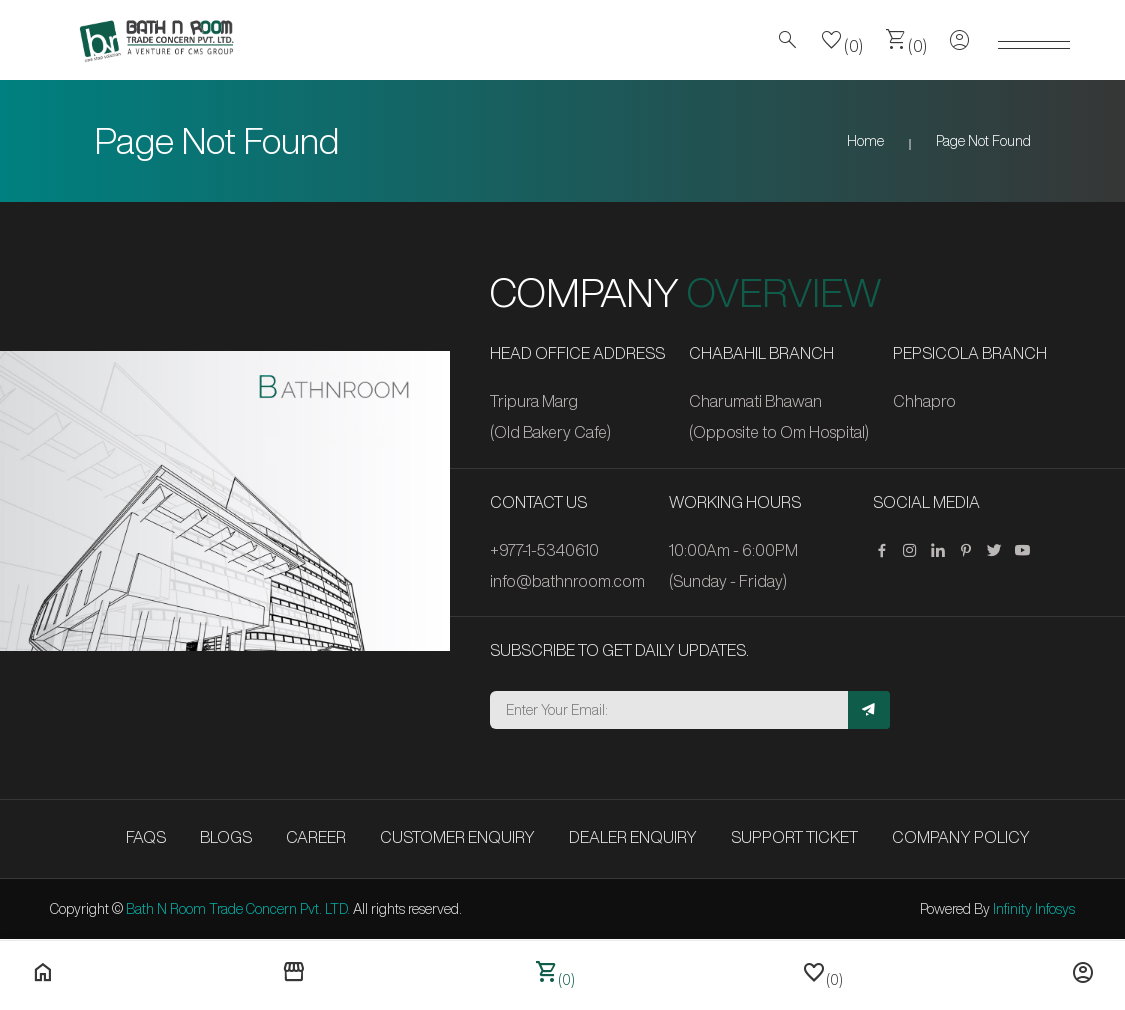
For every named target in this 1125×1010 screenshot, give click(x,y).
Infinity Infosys (1034, 909)
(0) (842, 40)
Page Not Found (983, 141)
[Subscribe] (869, 710)
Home (865, 141)
